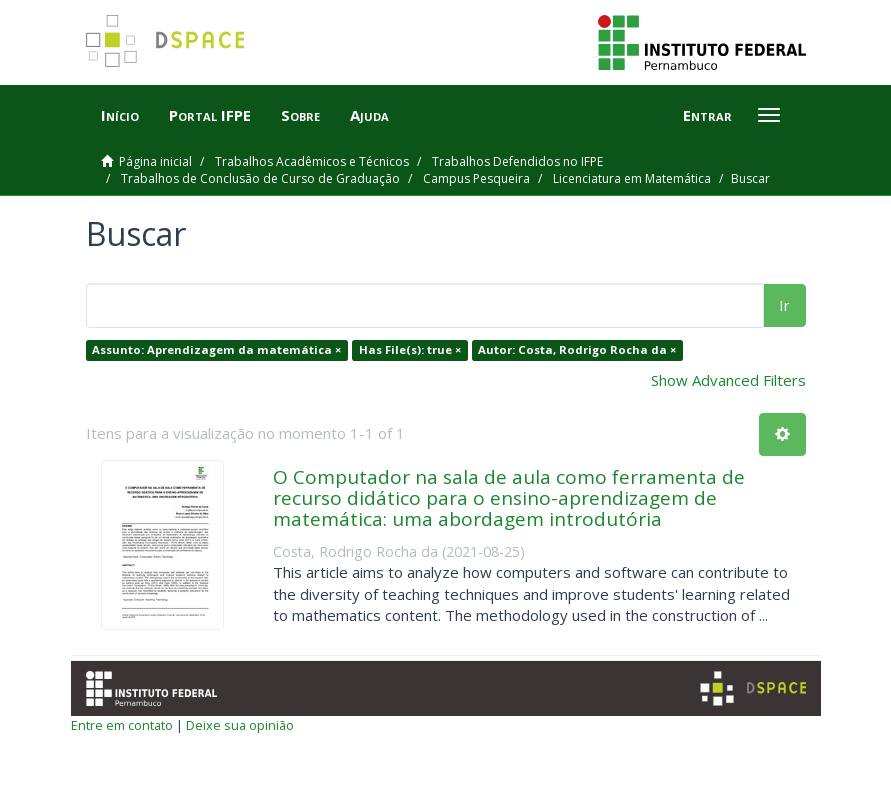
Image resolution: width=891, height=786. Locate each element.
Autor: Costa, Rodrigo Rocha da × (577, 349)
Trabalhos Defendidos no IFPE (517, 161)
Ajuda (369, 115)
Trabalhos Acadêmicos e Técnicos (312, 161)
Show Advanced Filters (728, 380)
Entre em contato (122, 725)
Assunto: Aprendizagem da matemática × (216, 349)
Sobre (300, 115)
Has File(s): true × (410, 349)
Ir (784, 305)
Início (120, 115)
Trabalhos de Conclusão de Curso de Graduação (260, 178)
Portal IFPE (210, 115)
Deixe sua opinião (240, 725)
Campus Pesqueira (476, 178)
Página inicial (155, 161)
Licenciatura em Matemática (632, 178)
